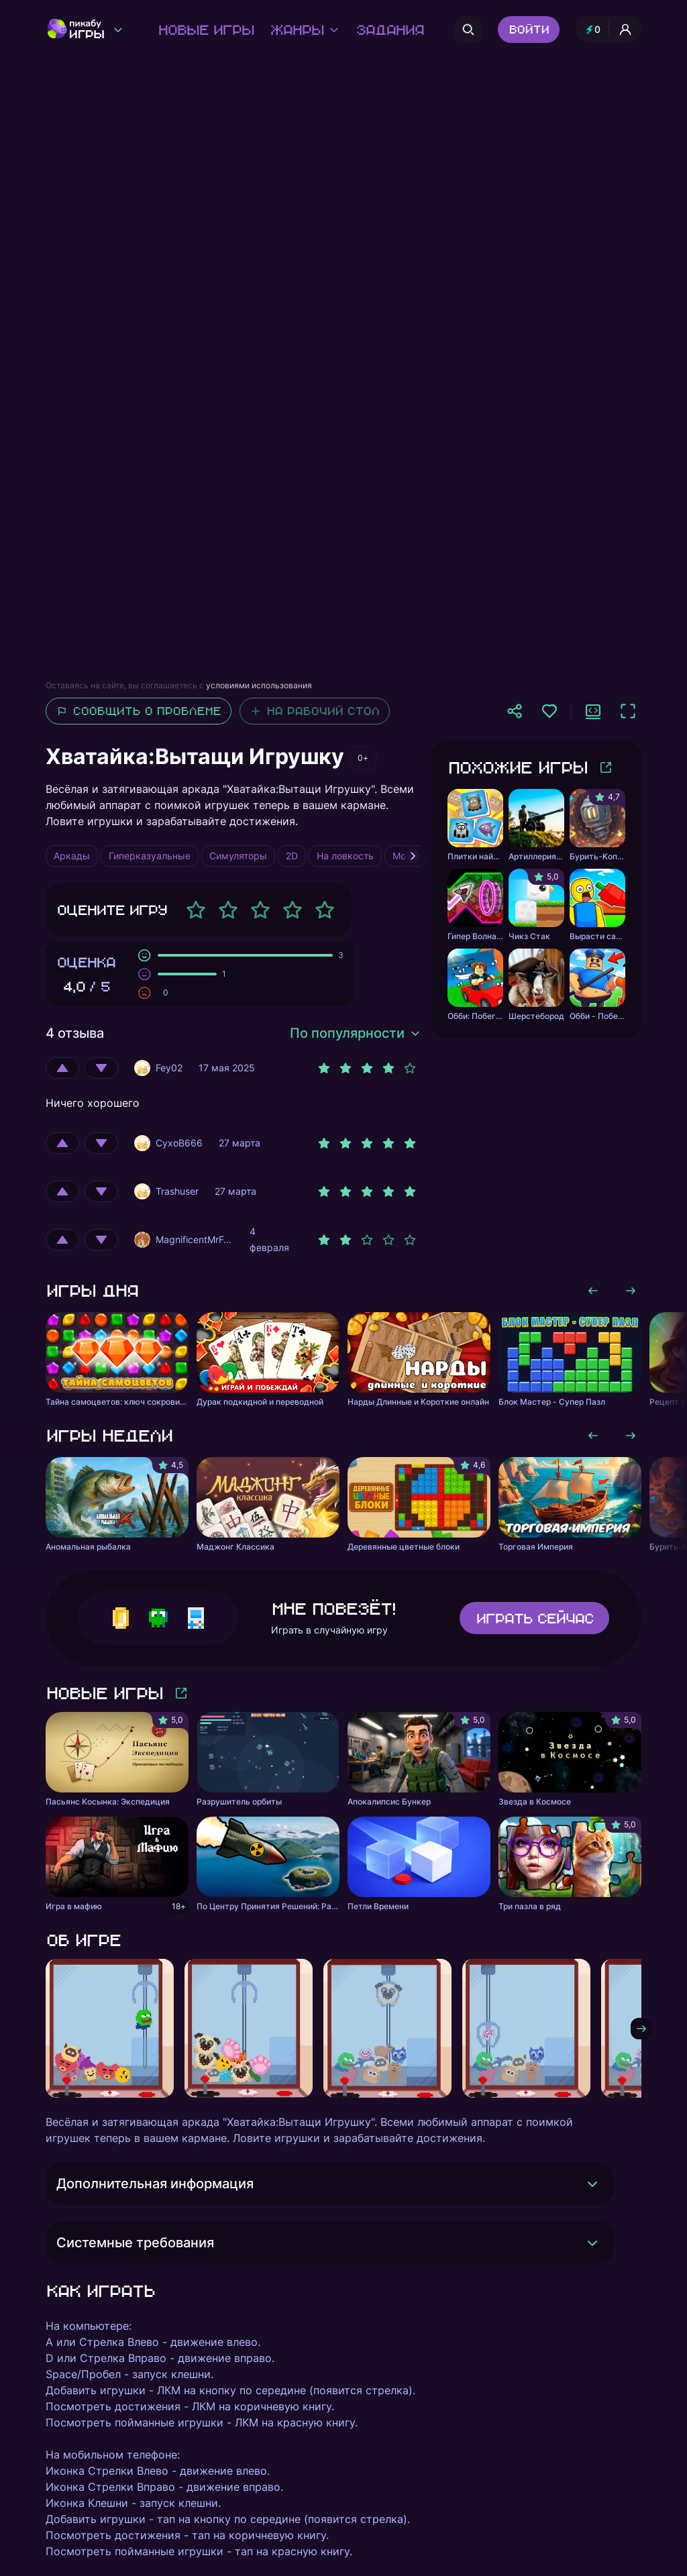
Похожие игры (517, 767)
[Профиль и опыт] (608, 29)
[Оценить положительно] (62, 1068)
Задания (389, 29)
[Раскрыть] (592, 2183)
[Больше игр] (606, 767)
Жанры (304, 29)
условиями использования (259, 685)
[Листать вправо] (630, 1290)
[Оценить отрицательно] (101, 1068)
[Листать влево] (593, 1290)
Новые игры (206, 29)
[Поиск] (468, 29)
